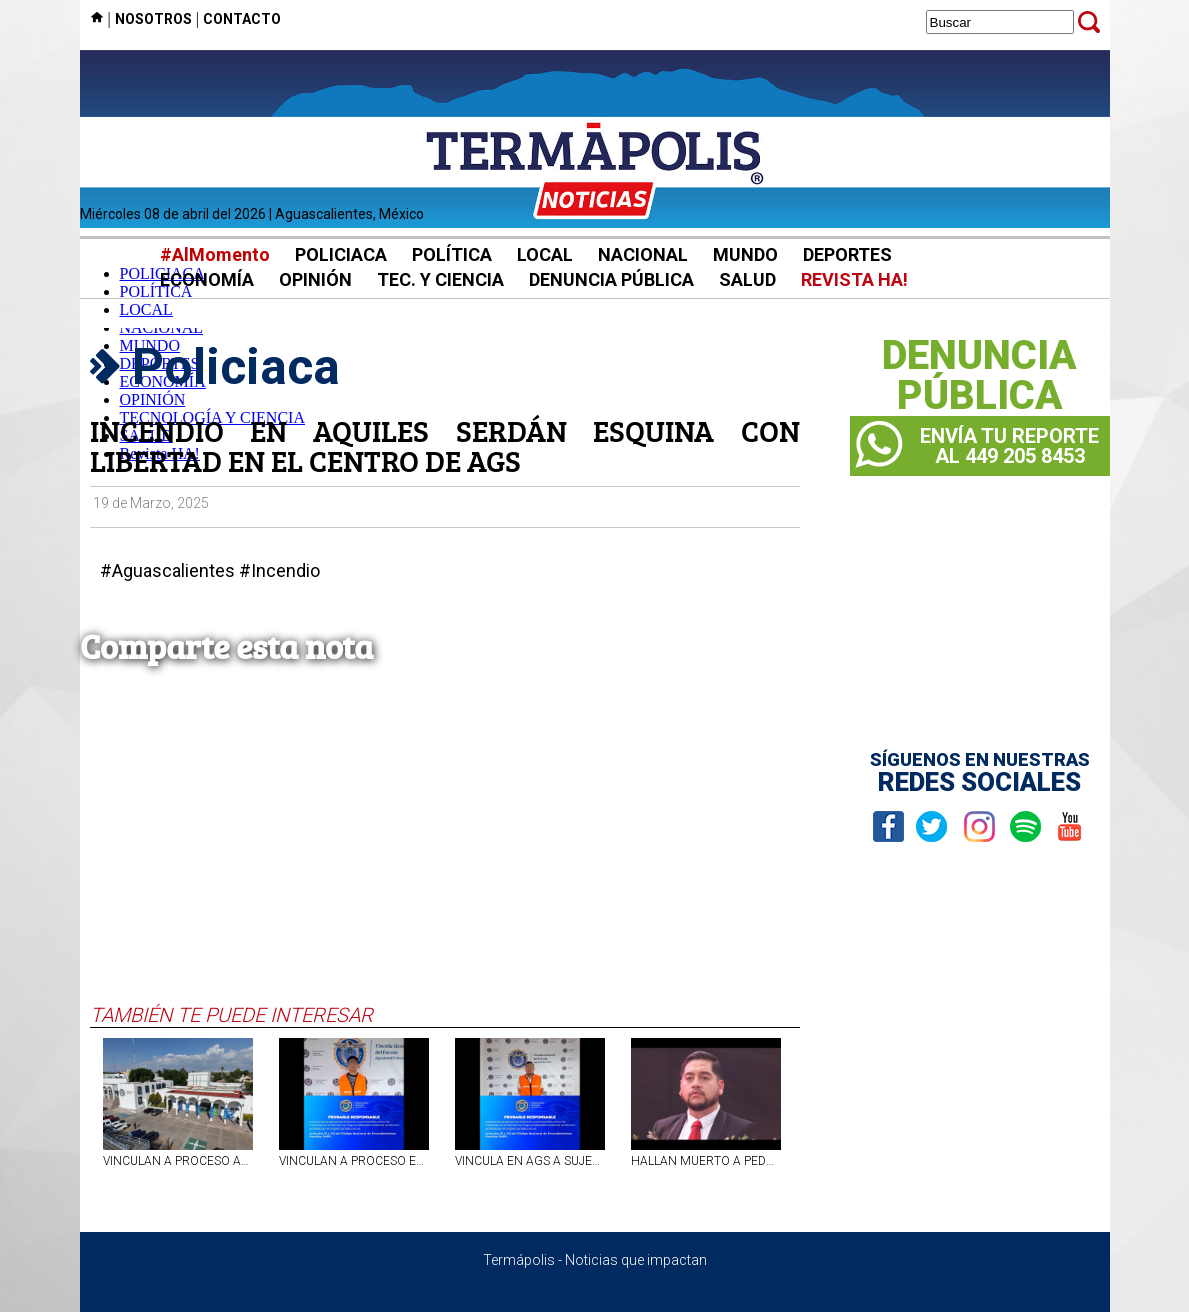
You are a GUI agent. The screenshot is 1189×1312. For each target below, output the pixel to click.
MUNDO (745, 254)
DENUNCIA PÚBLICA (611, 279)
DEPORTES (847, 254)
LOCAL (545, 254)
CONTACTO (242, 19)
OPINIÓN (315, 279)
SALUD (747, 279)
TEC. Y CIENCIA (440, 279)
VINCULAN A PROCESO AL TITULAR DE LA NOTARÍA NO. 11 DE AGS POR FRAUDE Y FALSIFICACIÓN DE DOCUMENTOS (178, 1161)
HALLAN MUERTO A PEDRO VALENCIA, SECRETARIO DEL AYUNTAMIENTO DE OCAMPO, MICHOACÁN (706, 1161)
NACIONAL (643, 254)
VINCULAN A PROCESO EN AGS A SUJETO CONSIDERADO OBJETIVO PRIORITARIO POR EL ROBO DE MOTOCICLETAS (354, 1161)
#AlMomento (215, 254)
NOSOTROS (153, 19)
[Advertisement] (445, 853)
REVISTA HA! (854, 279)
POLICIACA (341, 254)
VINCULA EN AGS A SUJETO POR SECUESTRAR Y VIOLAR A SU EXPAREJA (530, 1161)
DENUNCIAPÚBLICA (979, 376)
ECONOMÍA (207, 279)
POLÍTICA (452, 254)
